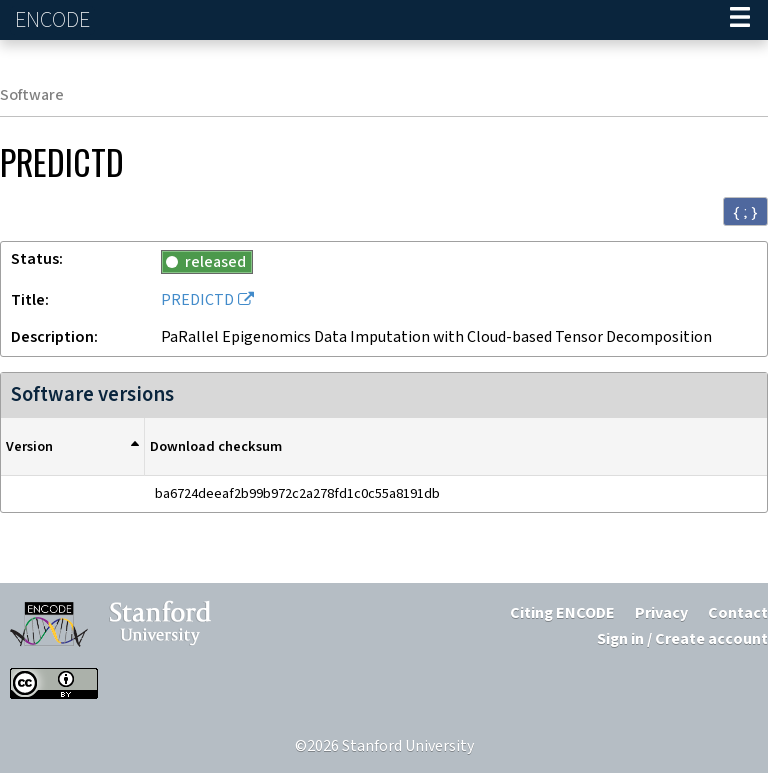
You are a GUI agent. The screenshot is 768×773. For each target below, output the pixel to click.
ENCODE (55, 20)
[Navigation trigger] (740, 20)
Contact (738, 613)
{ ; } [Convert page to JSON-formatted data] (745, 212)
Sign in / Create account (682, 639)
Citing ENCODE (562, 613)
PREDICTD (197, 300)
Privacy (661, 613)
